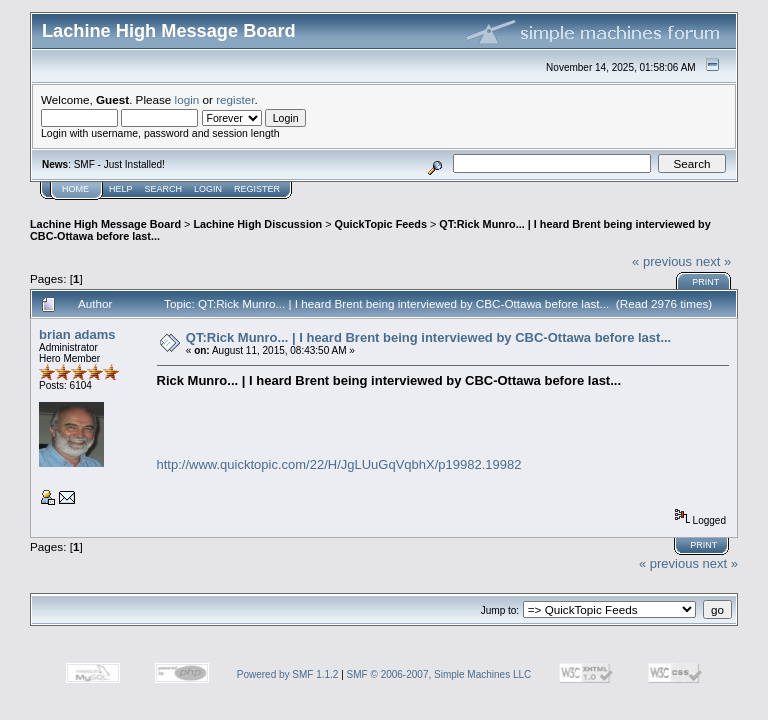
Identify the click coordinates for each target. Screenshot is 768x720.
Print (705, 282)
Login (208, 189)
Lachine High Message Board (105, 224)
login (187, 99)
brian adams (77, 334)
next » (713, 261)
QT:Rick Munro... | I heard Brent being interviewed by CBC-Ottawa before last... (428, 337)
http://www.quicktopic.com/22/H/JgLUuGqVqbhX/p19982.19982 (339, 464)
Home (75, 189)
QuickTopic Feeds (380, 224)
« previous (662, 261)
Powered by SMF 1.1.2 (288, 674)
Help (121, 189)
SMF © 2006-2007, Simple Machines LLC (439, 674)
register (235, 99)
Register (257, 189)
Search (164, 189)
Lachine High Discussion (257, 224)
